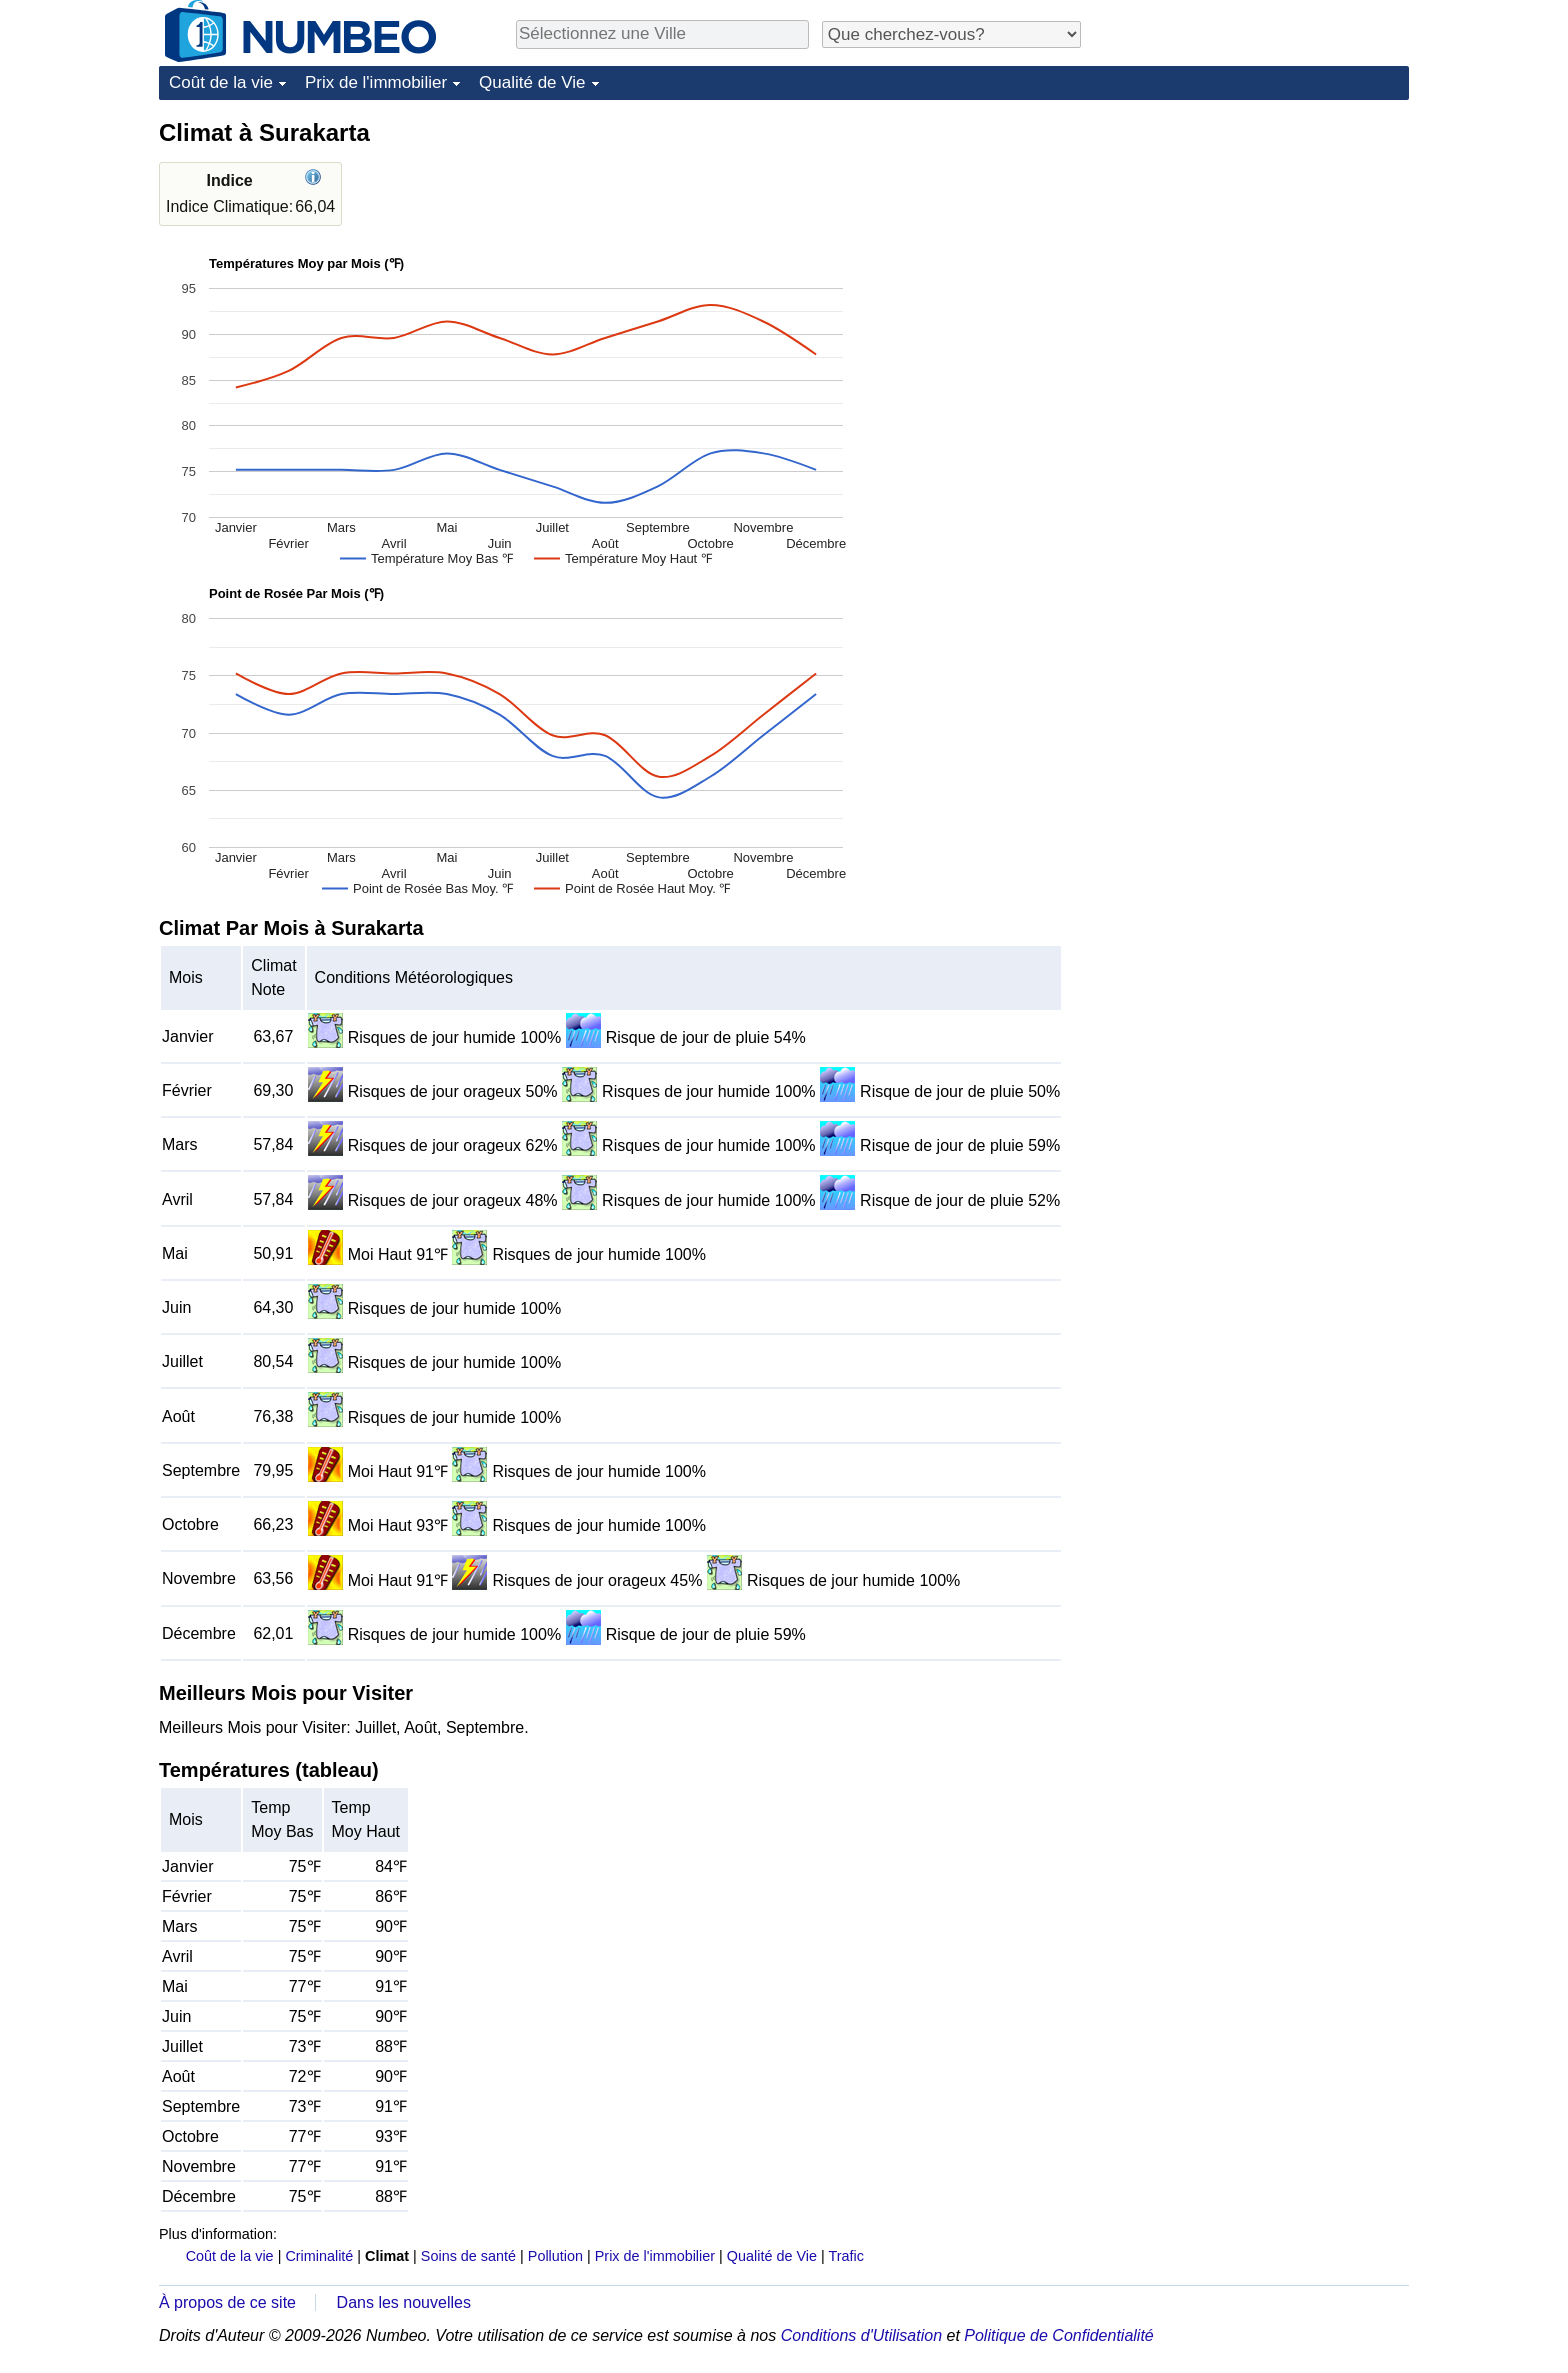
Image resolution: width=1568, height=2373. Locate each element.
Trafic (845, 2256)
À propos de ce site (227, 2302)
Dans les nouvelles (404, 2302)
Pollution (555, 2256)
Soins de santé (468, 2256)
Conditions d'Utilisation (861, 2335)
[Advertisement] (1259, 242)
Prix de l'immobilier (376, 82)
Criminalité (319, 2256)
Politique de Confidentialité (1058, 2335)
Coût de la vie (221, 82)
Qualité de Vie (532, 82)
